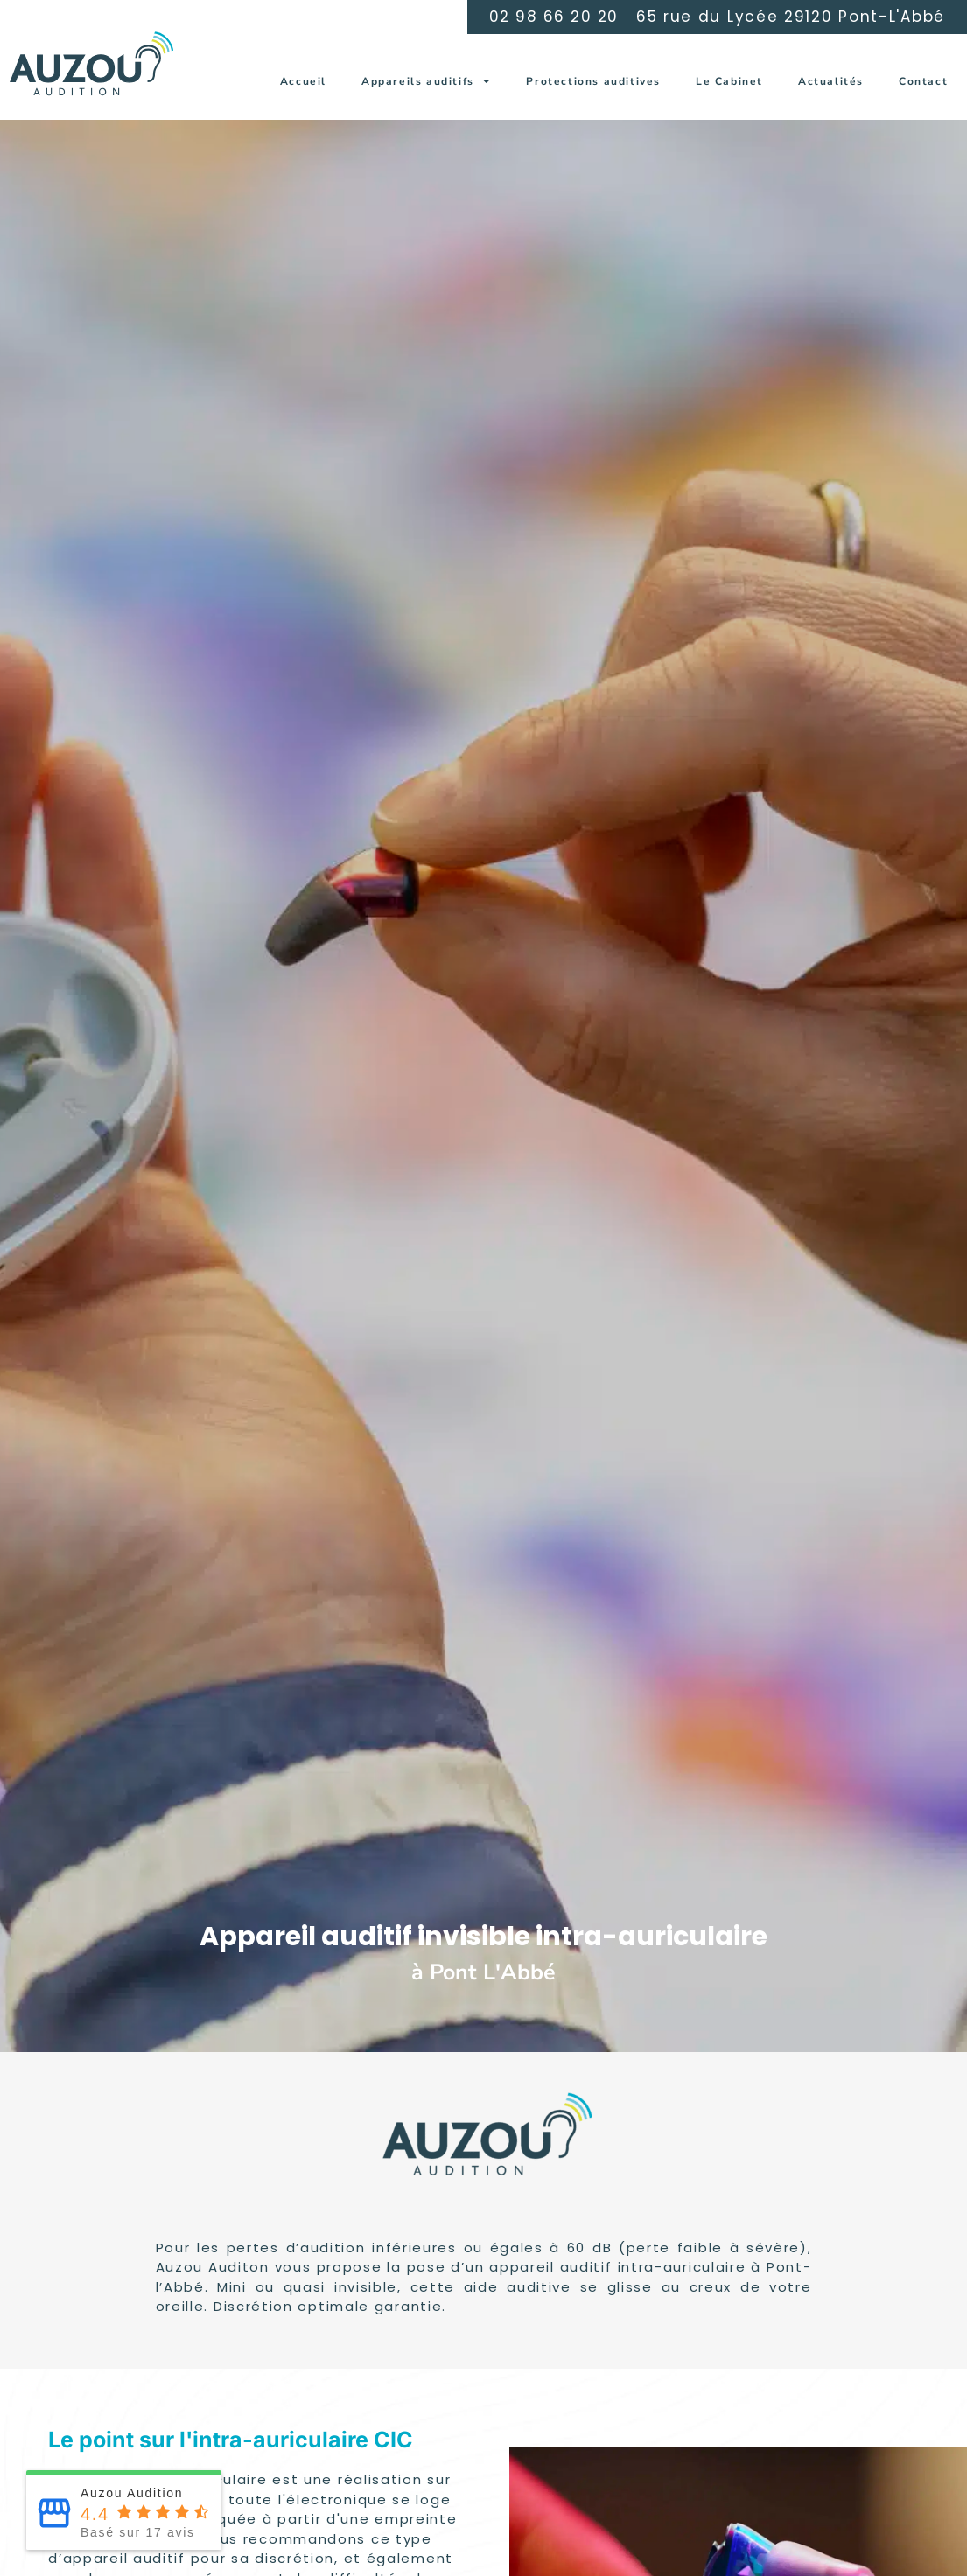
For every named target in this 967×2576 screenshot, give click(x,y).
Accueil (303, 81)
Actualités (831, 81)
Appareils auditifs (426, 81)
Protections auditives (593, 81)
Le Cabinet (729, 81)
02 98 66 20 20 (554, 16)
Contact (923, 81)
